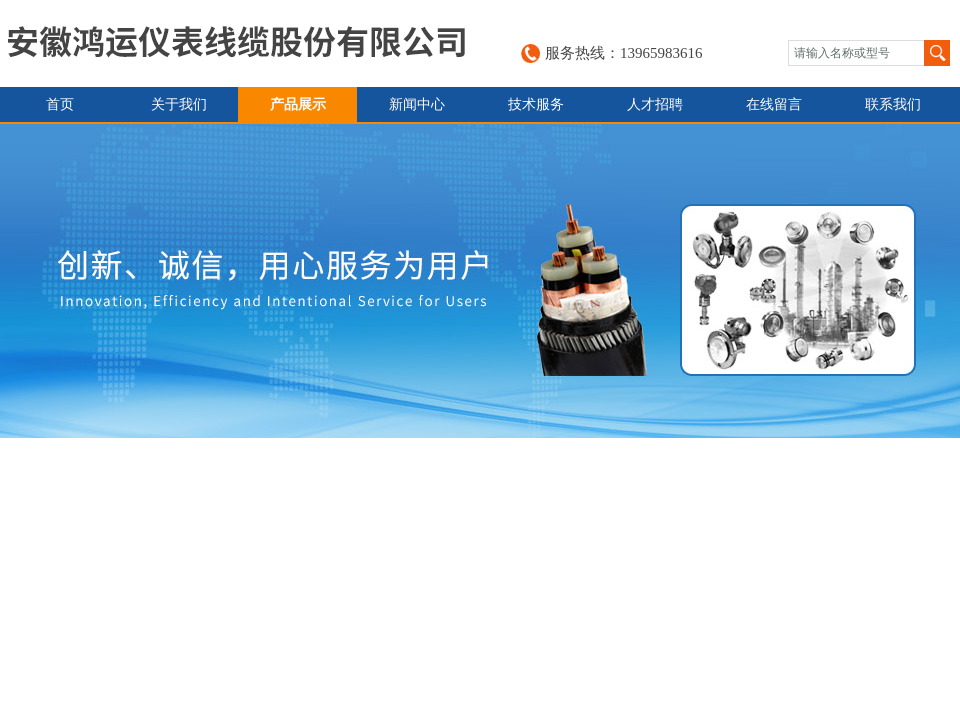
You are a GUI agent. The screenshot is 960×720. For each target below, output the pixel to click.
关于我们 (179, 104)
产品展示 (298, 104)
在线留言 (774, 104)
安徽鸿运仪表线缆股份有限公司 (236, 43)
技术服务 (536, 104)
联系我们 (893, 104)
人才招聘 (655, 104)
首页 (60, 104)
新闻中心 (417, 104)
